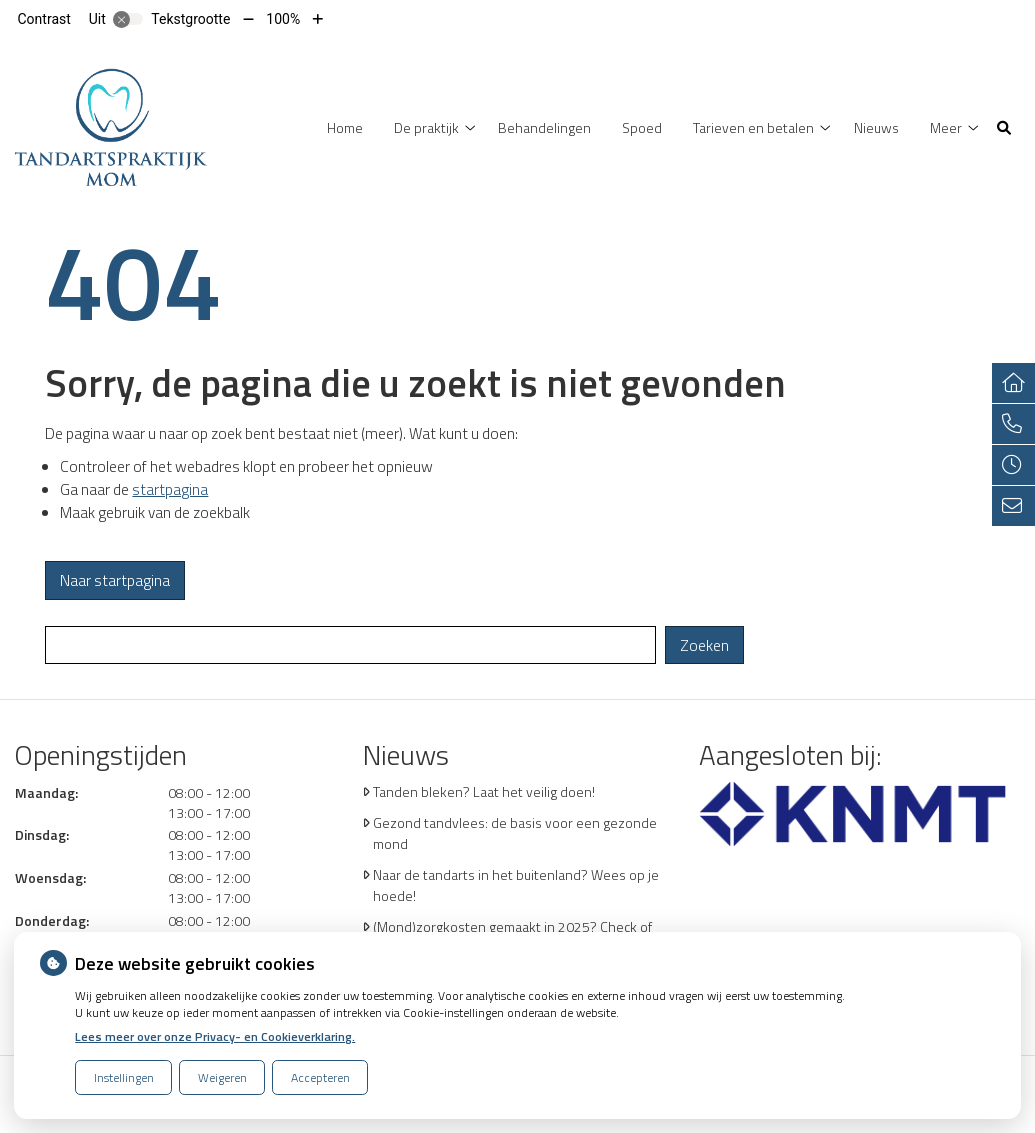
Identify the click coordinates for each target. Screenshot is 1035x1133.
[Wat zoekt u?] (350, 645)
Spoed (642, 127)
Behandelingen (544, 127)
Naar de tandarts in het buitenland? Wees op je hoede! (516, 885)
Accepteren (320, 1077)
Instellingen (124, 1077)
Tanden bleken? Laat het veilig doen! (484, 791)
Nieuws (876, 127)
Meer (946, 127)
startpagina (170, 489)
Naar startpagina (115, 580)
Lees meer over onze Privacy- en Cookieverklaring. (215, 1036)
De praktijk (426, 127)
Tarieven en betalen (753, 127)
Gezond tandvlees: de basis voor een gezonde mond (515, 833)
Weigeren (222, 1077)
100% (283, 19)
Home (345, 127)
